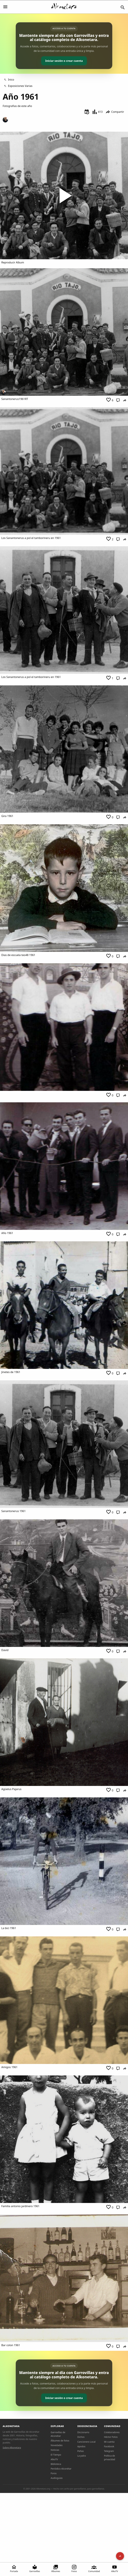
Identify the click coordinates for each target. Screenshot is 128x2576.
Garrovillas (34, 2568)
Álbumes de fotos (60, 2440)
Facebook (109, 2446)
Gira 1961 (7, 816)
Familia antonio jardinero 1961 (20, 2206)
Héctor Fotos (111, 2436)
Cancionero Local (86, 2441)
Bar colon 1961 (10, 2345)
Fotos (74, 2568)
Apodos (81, 2446)
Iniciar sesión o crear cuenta (64, 61)
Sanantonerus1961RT (14, 399)
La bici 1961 (8, 1928)
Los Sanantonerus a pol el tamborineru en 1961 (31, 538)
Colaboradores (112, 2432)
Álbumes (55, 2568)
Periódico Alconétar (61, 2468)
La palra (81, 2455)
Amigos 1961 (9, 2067)
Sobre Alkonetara (12, 2447)
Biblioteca (56, 2464)
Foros (53, 2473)
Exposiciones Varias (18, 86)
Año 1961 (7, 1233)
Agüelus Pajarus (11, 1789)
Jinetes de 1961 (10, 1372)
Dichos (80, 2436)
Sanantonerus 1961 (13, 1511)
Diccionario (83, 2432)
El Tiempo (56, 2454)
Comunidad (94, 2568)
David (4, 1650)
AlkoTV (114, 2568)
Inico (9, 79)
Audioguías (57, 2478)
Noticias (55, 2449)
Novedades (56, 2445)
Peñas (80, 2451)
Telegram (109, 2451)
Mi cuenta (109, 2441)
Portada (14, 2568)
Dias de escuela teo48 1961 (18, 955)
